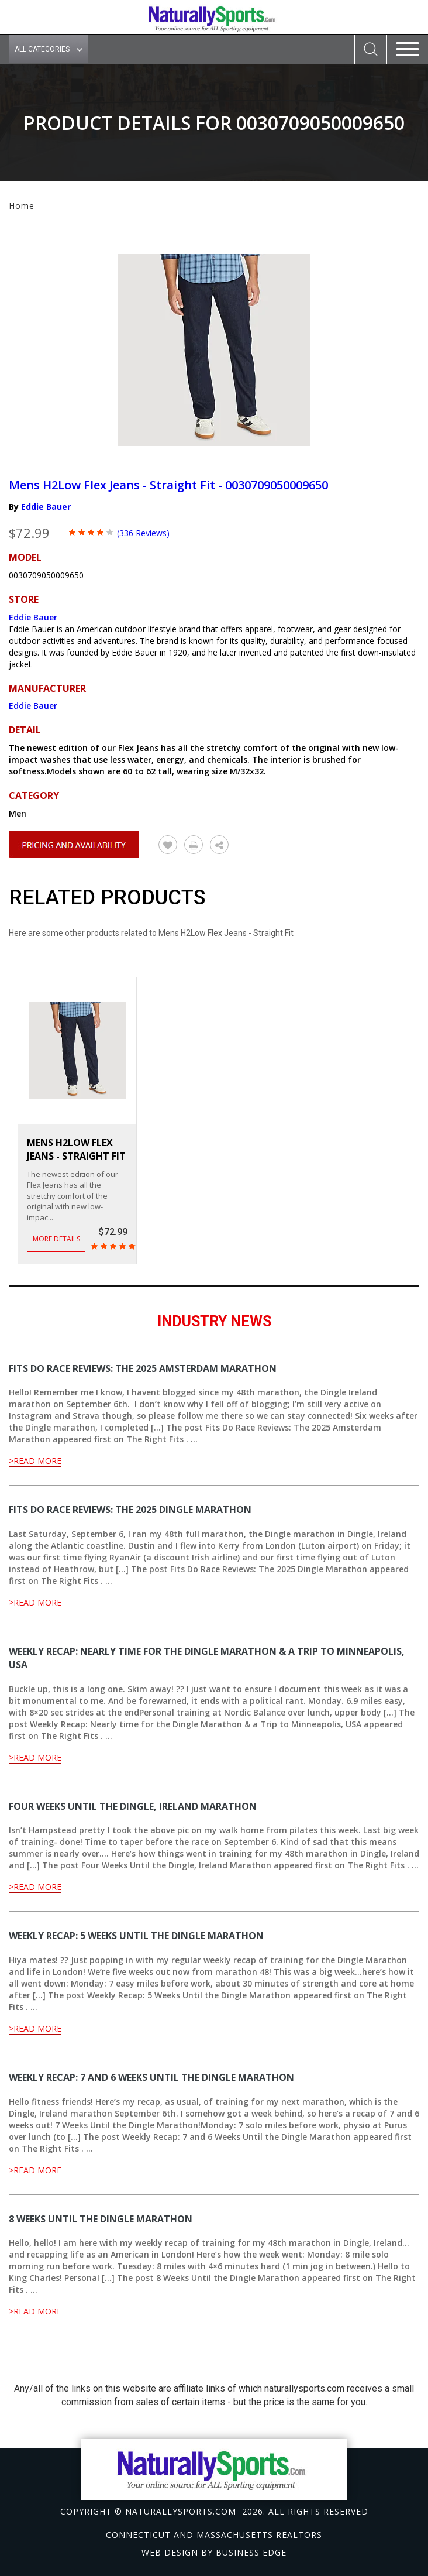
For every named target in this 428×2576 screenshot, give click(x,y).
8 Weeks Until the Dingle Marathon (100, 2219)
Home (21, 205)
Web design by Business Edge (214, 2552)
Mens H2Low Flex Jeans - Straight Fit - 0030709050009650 (168, 485)
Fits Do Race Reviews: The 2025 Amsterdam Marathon (143, 1368)
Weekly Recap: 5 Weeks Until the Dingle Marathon (136, 1935)
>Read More (35, 1460)
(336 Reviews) (143, 532)
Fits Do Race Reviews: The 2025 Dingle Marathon (130, 1509)
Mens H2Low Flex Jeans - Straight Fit (76, 1149)
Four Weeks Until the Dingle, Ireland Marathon (133, 1806)
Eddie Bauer (46, 506)
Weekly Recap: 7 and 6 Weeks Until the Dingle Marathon (151, 2077)
